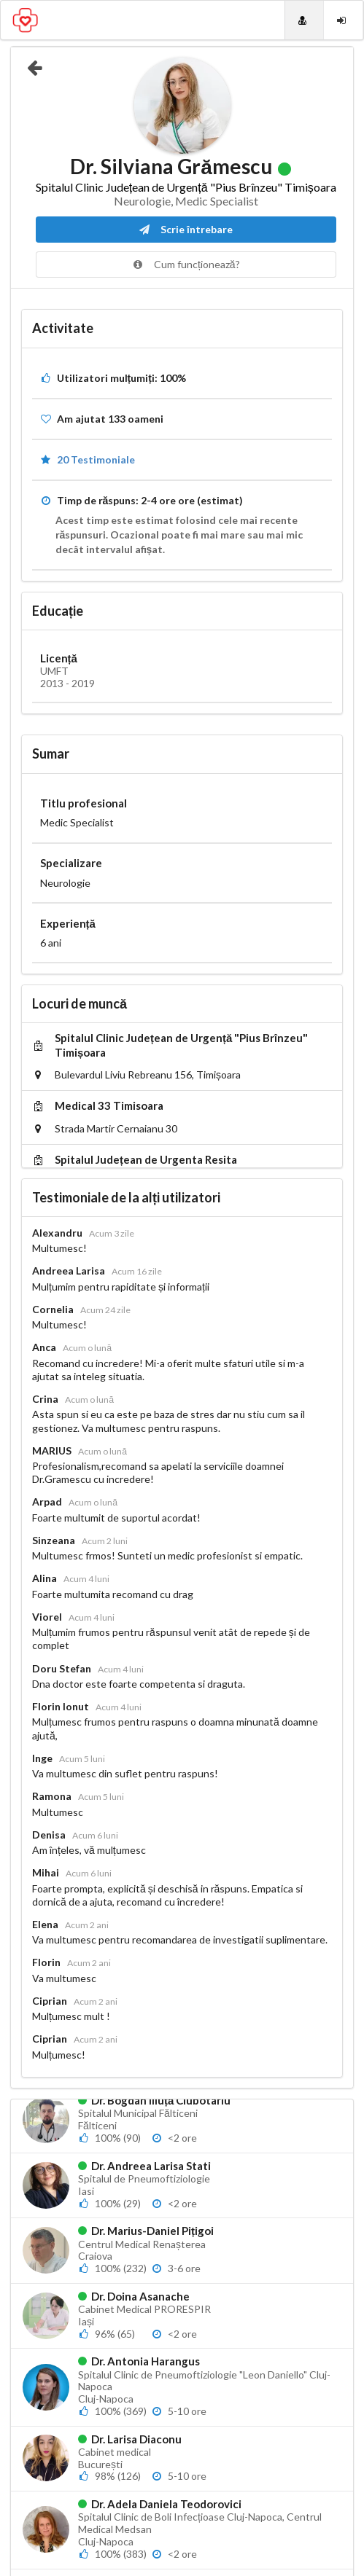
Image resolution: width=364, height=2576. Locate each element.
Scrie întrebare (186, 229)
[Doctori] (304, 20)
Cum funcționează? (186, 264)
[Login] (343, 20)
